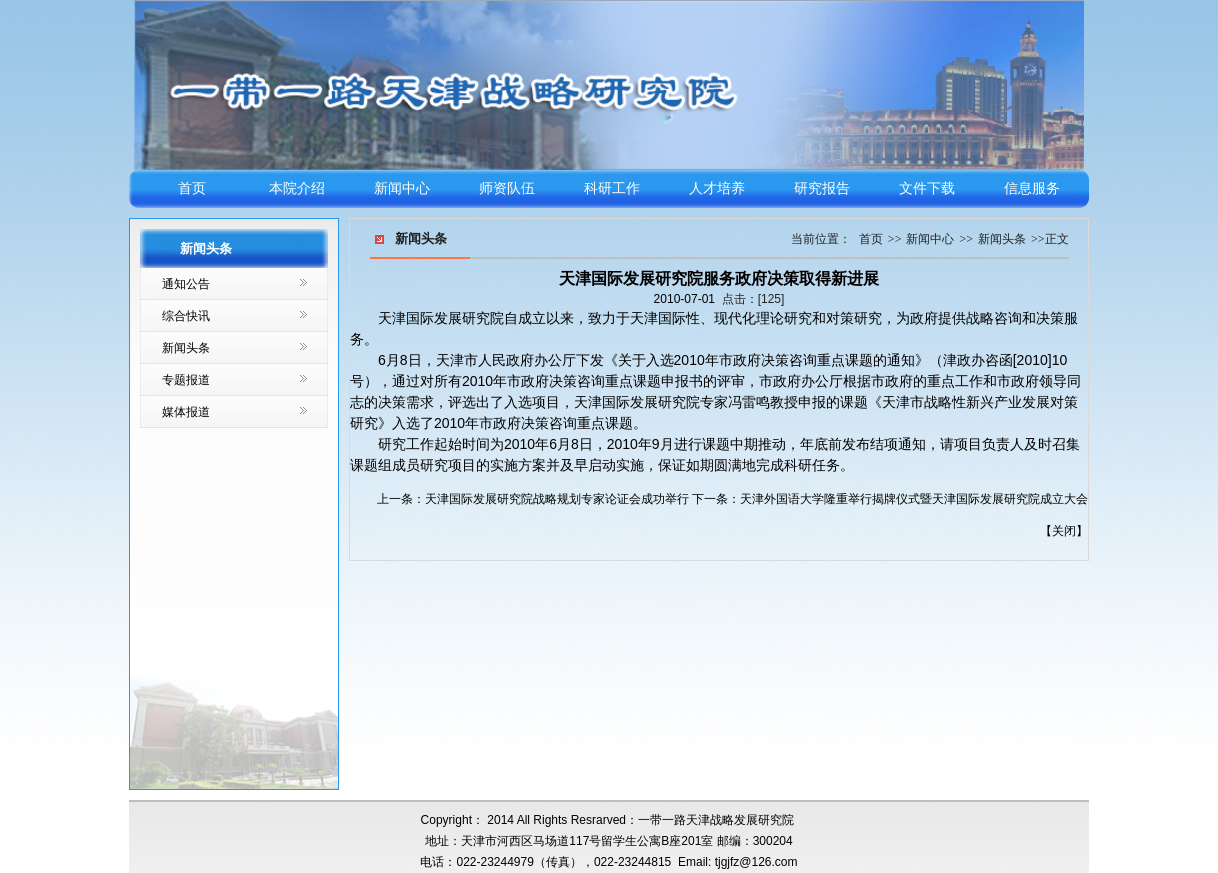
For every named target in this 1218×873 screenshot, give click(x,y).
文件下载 (927, 188)
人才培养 (717, 188)
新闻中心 (402, 188)
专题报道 (186, 380)
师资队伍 (507, 188)
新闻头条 (186, 348)
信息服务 (1032, 188)
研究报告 (822, 188)
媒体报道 (186, 412)
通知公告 (186, 284)
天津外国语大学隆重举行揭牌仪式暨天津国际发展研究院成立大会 (914, 499)
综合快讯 (186, 316)
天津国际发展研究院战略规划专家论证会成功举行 (557, 499)
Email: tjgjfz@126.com (738, 862)
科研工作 (612, 188)
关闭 (1064, 531)
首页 (192, 188)
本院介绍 (297, 188)
